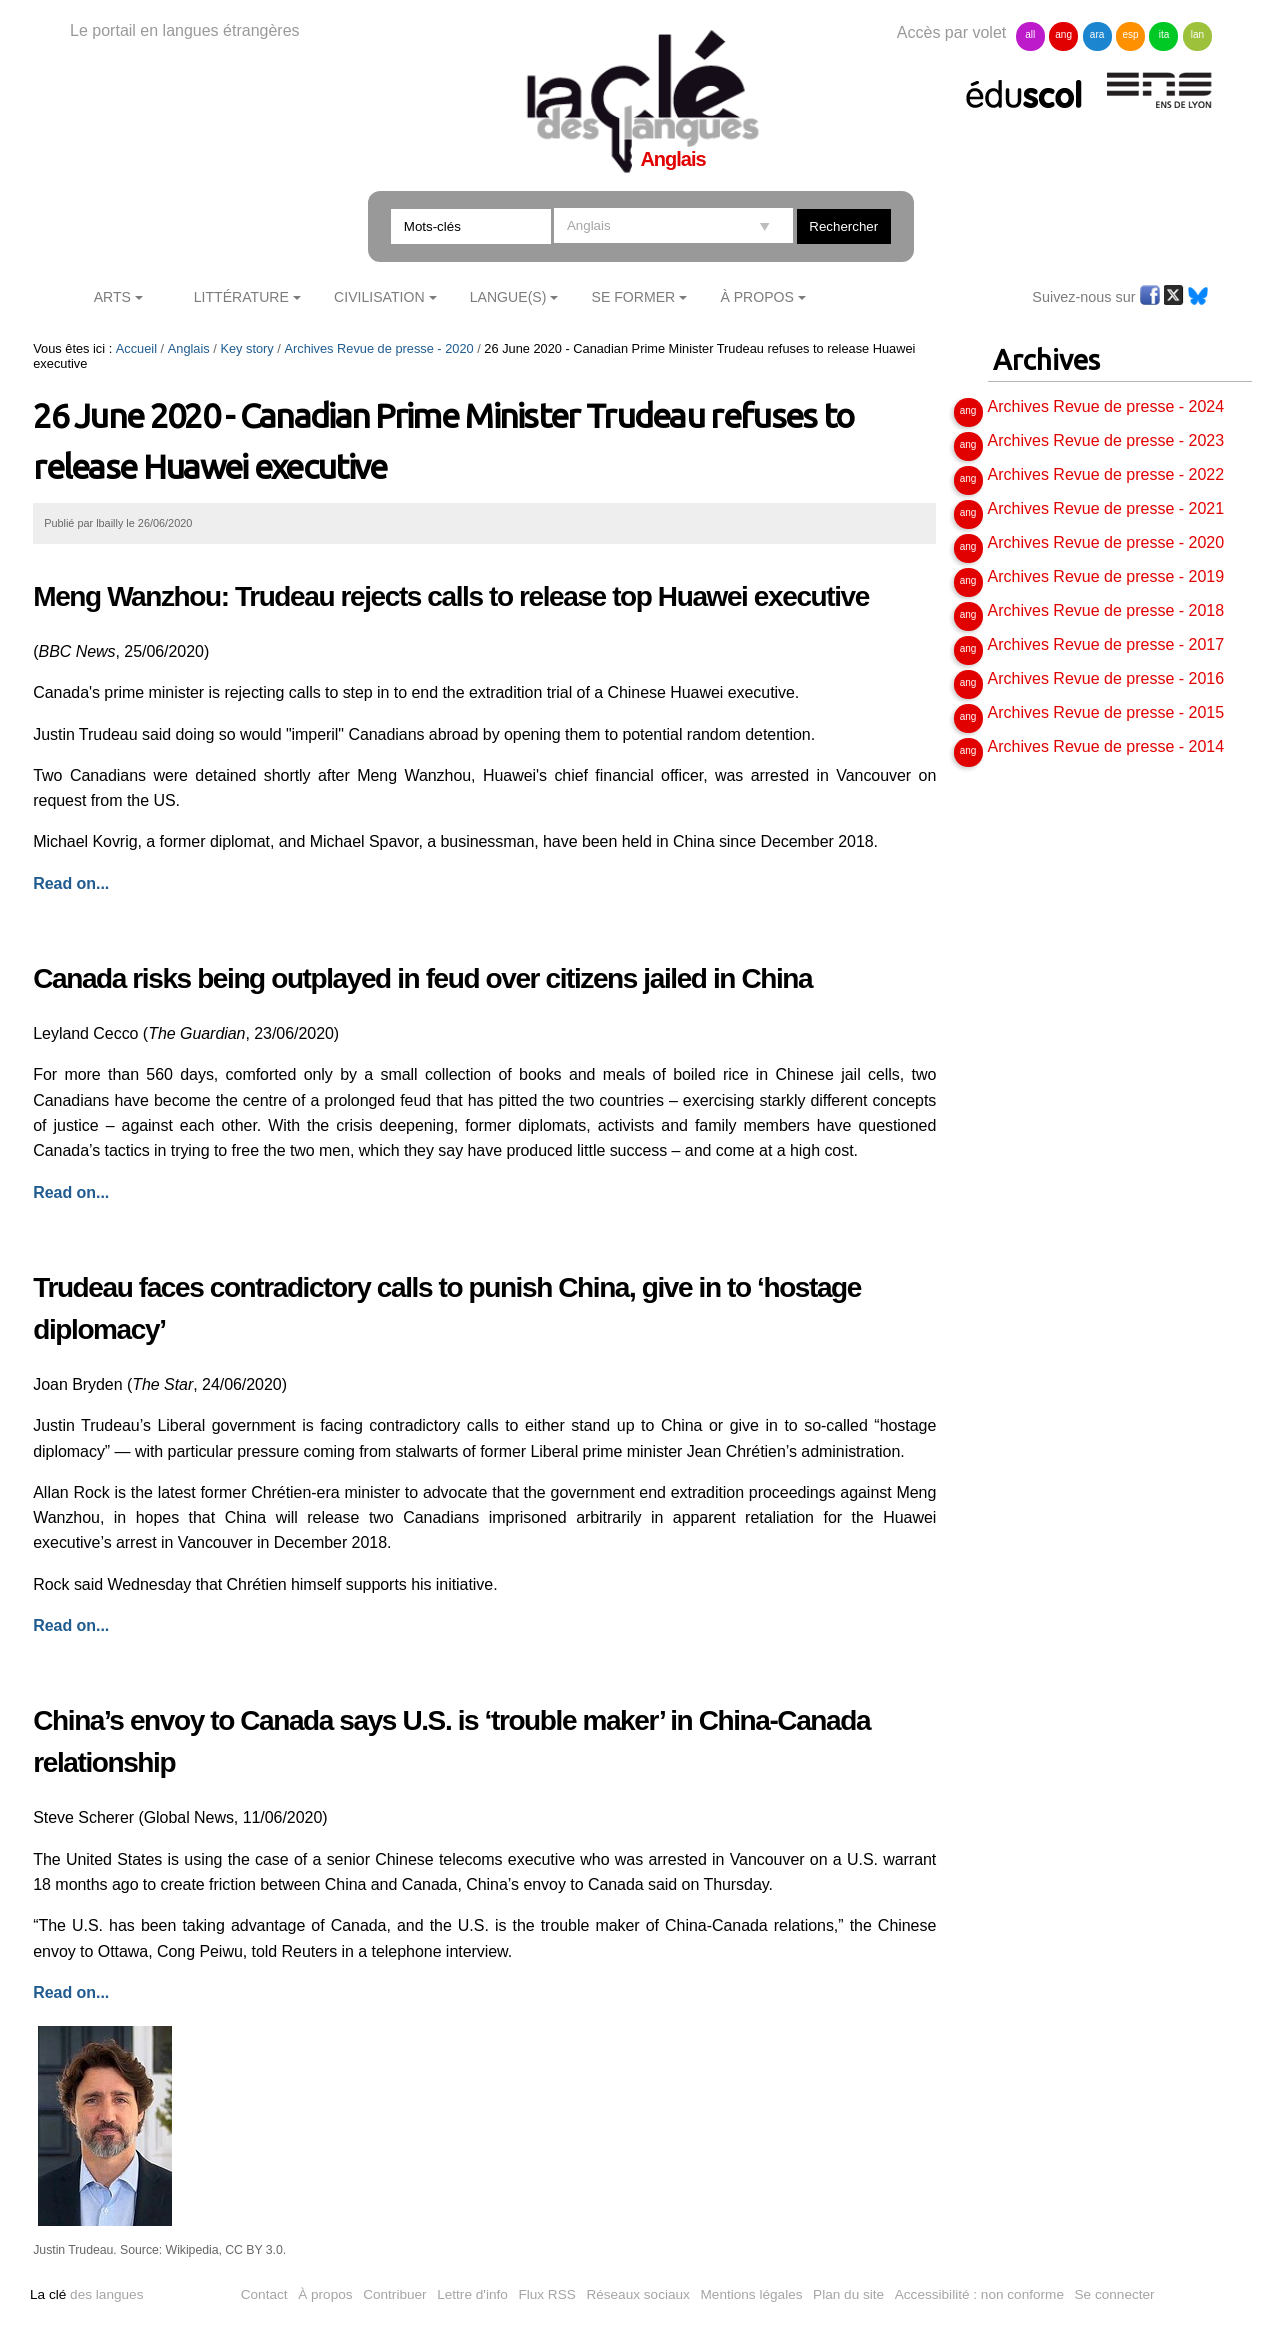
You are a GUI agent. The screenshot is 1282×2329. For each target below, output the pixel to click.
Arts (112, 297)
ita (1164, 34)
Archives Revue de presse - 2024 (1106, 406)
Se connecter (1115, 2294)
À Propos (757, 297)
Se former (634, 297)
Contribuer (394, 2294)
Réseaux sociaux (638, 2294)
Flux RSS (546, 2294)
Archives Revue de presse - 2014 (1106, 746)
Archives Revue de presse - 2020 (378, 348)
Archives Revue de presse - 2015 (1106, 712)
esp (1130, 34)
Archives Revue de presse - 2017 (1106, 644)
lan (1197, 34)
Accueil (136, 348)
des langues (86, 2294)
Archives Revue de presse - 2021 (1106, 508)
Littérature (241, 297)
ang (1063, 34)
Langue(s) (508, 297)
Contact (264, 2294)
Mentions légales (752, 2294)
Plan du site (848, 2294)
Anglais (189, 348)
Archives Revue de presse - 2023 (1106, 440)
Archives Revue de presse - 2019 (1106, 576)
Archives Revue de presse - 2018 (1106, 610)
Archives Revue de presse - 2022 (1106, 474)
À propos (325, 2294)
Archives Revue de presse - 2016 (1106, 678)
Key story (246, 348)
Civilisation (379, 297)
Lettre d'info (472, 2294)
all (1030, 34)
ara (1097, 34)
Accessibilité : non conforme (979, 2294)
